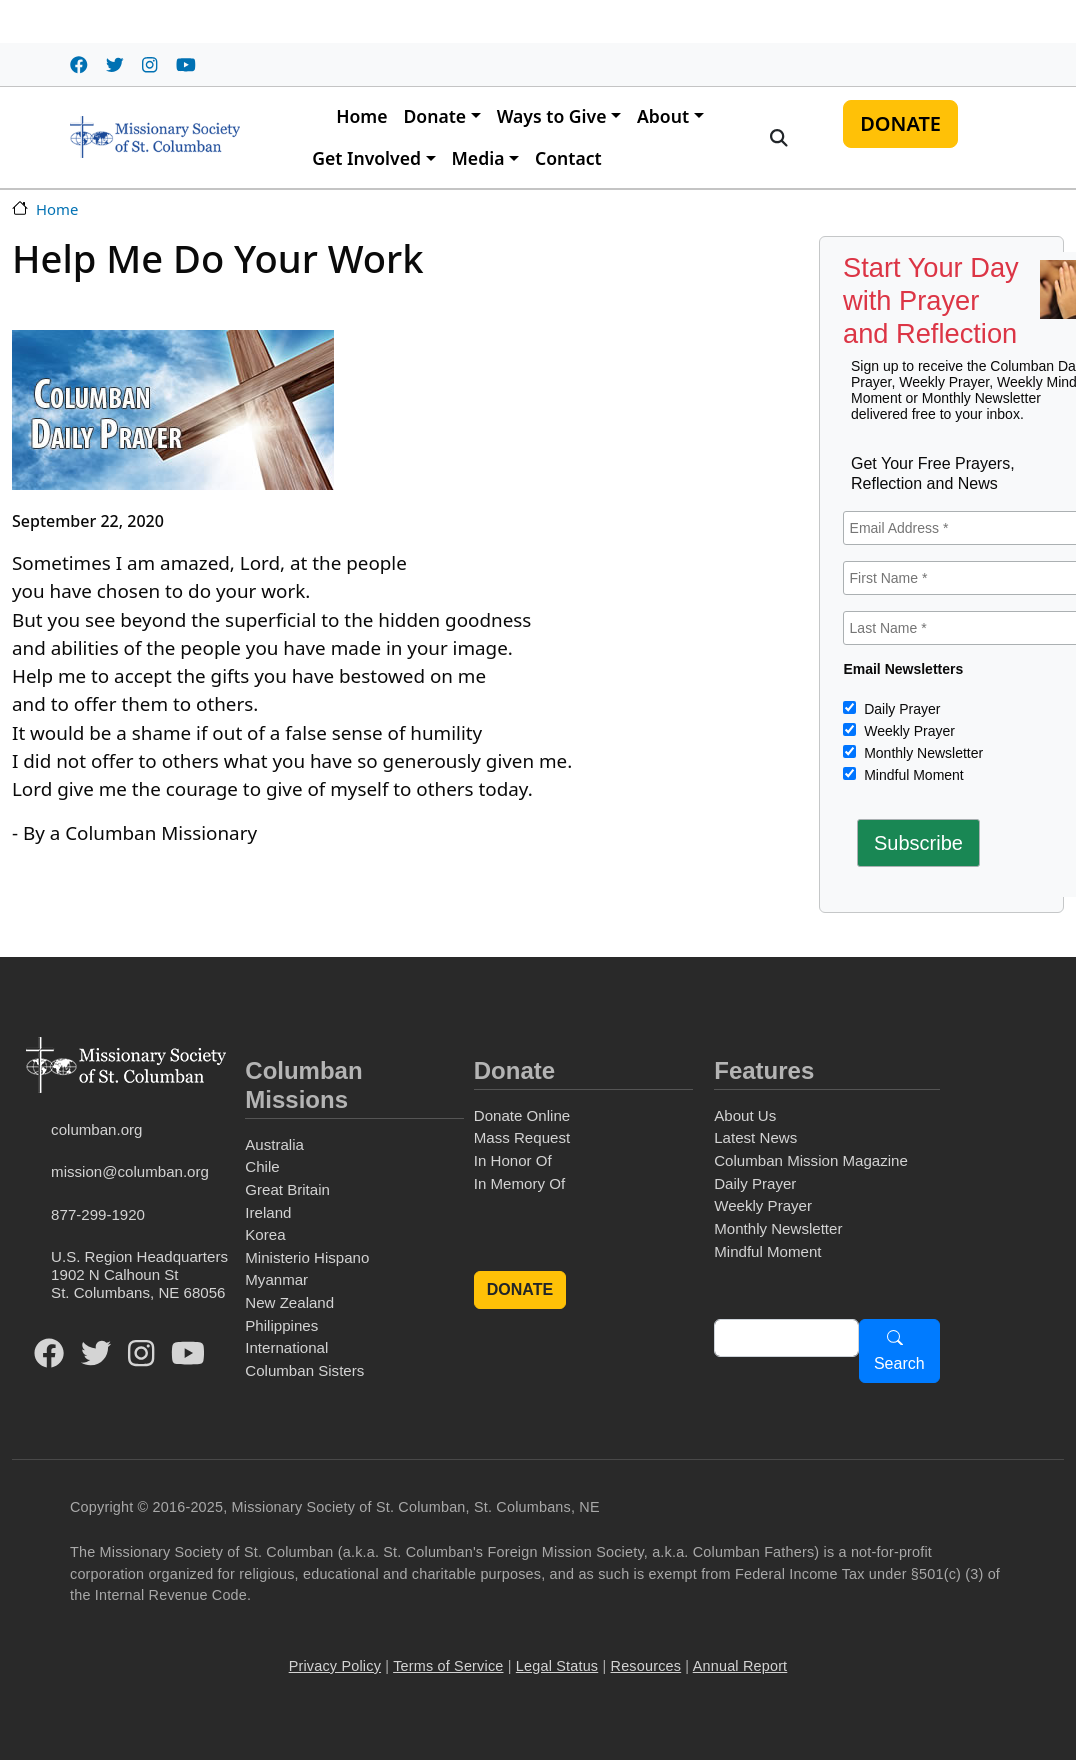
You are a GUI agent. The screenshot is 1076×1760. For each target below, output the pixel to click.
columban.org (96, 1129)
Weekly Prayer (907, 731)
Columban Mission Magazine (811, 1160)
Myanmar (276, 1279)
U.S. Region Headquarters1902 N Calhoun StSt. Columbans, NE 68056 (139, 1274)
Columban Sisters (304, 1370)
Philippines (281, 1325)
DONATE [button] (520, 1289)
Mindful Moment (911, 775)
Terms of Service (448, 1666)
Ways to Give (552, 116)
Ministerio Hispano (307, 1257)
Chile (262, 1166)
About (663, 116)
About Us (745, 1115)
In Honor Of (513, 1160)
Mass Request (522, 1137)
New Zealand (289, 1302)
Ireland (268, 1212)
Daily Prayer (900, 709)
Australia (274, 1144)
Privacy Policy (335, 1666)
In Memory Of (519, 1183)
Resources (646, 1666)
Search (899, 1363)
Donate (434, 116)
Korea (265, 1234)
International (286, 1347)
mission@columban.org (130, 1171)
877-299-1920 (98, 1214)
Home (361, 116)
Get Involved (366, 158)
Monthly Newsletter (921, 753)
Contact (568, 158)
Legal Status (557, 1666)
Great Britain (287, 1189)
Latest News (755, 1137)
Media (478, 158)
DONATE (900, 123)
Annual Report (740, 1666)
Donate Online (522, 1115)
